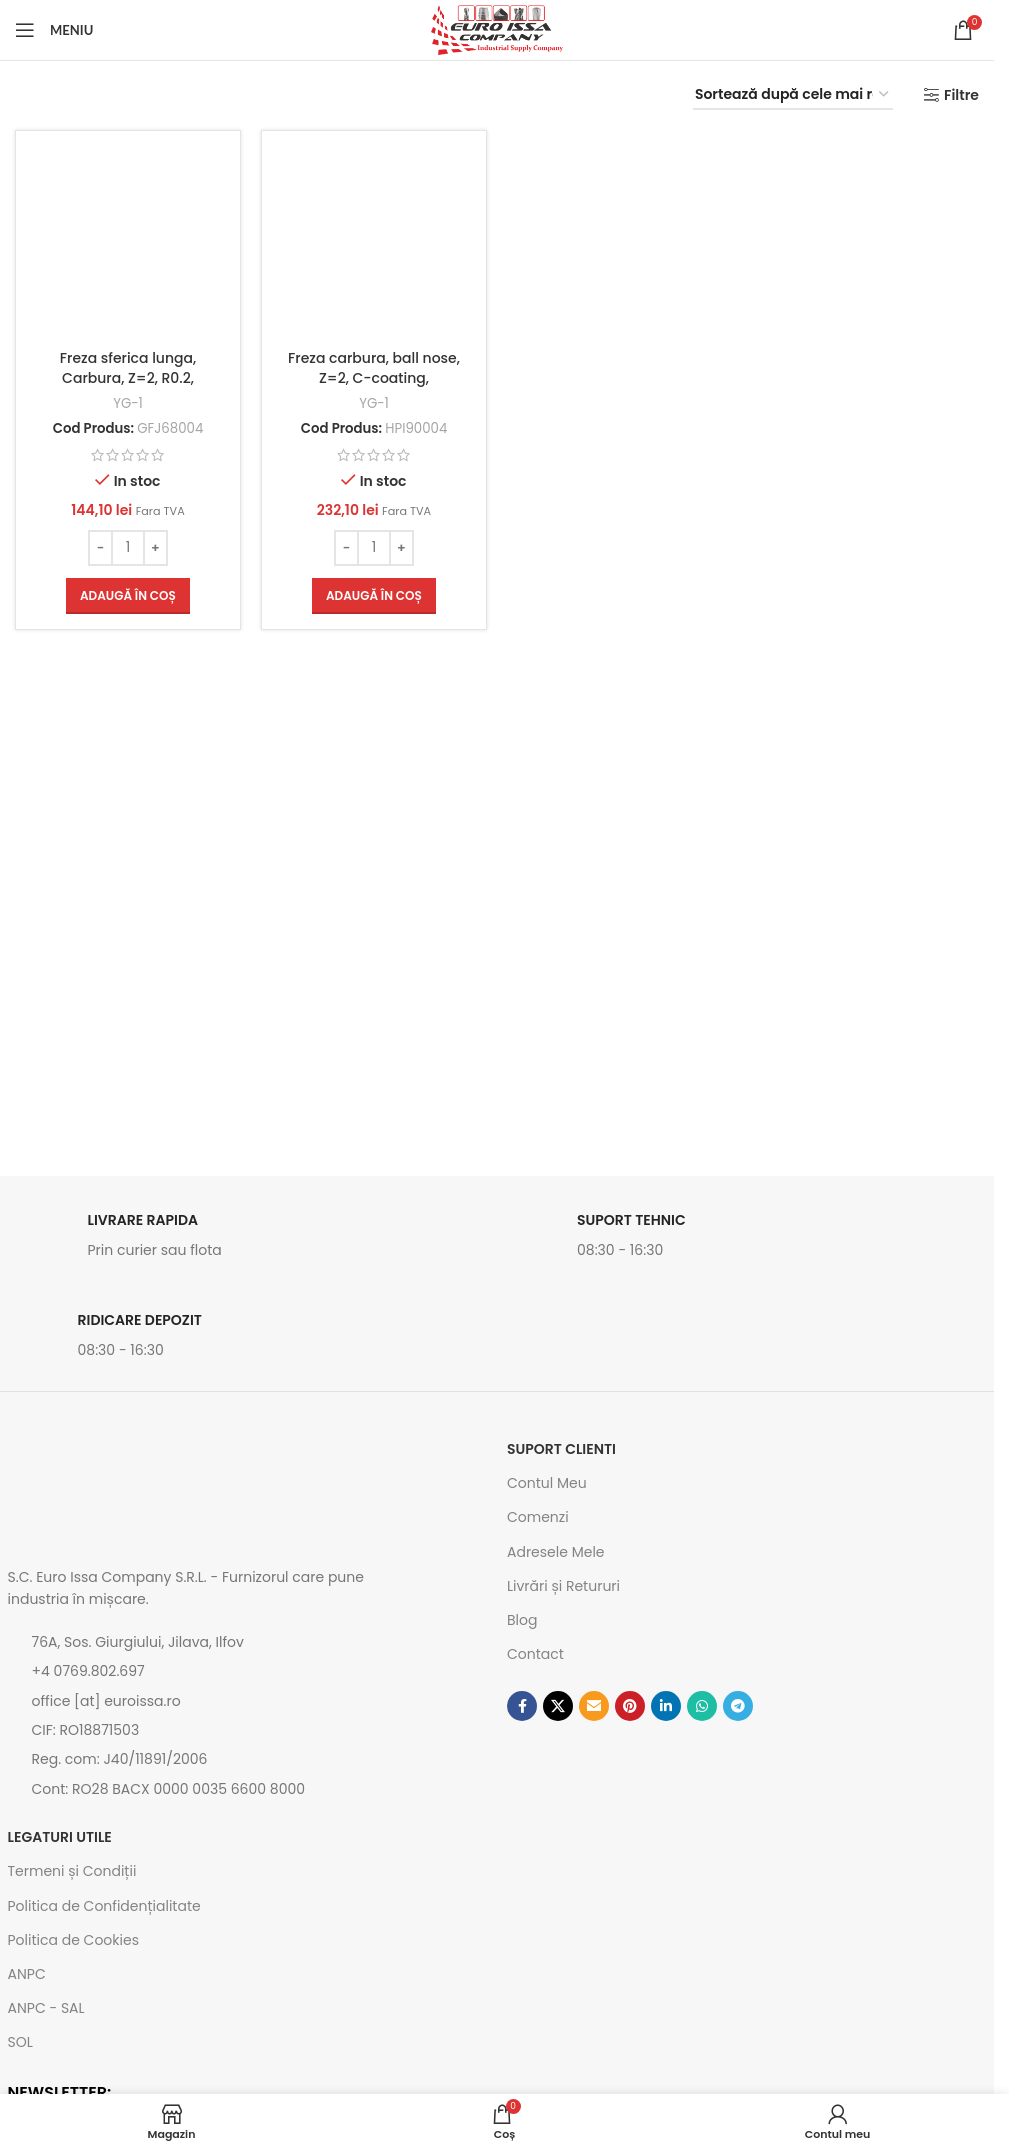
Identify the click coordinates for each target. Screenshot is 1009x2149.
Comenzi (538, 1517)
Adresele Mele (556, 1552)
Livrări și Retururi (563, 1586)
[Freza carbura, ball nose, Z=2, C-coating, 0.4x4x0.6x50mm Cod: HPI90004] (374, 243)
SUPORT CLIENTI (561, 1449)
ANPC (27, 1974)
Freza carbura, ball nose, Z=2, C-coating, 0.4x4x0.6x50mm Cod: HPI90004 (374, 387)
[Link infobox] (247, 1241)
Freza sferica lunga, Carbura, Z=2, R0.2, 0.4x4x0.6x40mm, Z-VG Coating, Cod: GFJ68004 (128, 387)
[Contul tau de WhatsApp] (702, 1706)
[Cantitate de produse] (128, 548)
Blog (522, 1620)
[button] (128, 596)
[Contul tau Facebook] (522, 1706)
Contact (535, 1654)
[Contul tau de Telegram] (738, 1706)
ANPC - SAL (46, 2008)
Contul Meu (547, 1483)
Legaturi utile (60, 1837)
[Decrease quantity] (100, 548)
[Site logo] (497, 29)
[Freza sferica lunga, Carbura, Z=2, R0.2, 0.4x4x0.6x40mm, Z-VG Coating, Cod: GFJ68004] (128, 243)
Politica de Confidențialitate (104, 1906)
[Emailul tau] (594, 1706)
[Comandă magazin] (793, 95)
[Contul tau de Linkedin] (666, 1706)
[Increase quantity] (155, 548)
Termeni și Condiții (72, 1871)
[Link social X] (558, 1706)
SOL (20, 2042)
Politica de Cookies (73, 1940)
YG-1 (128, 403)
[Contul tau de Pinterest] (630, 1706)
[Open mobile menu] (54, 30)
